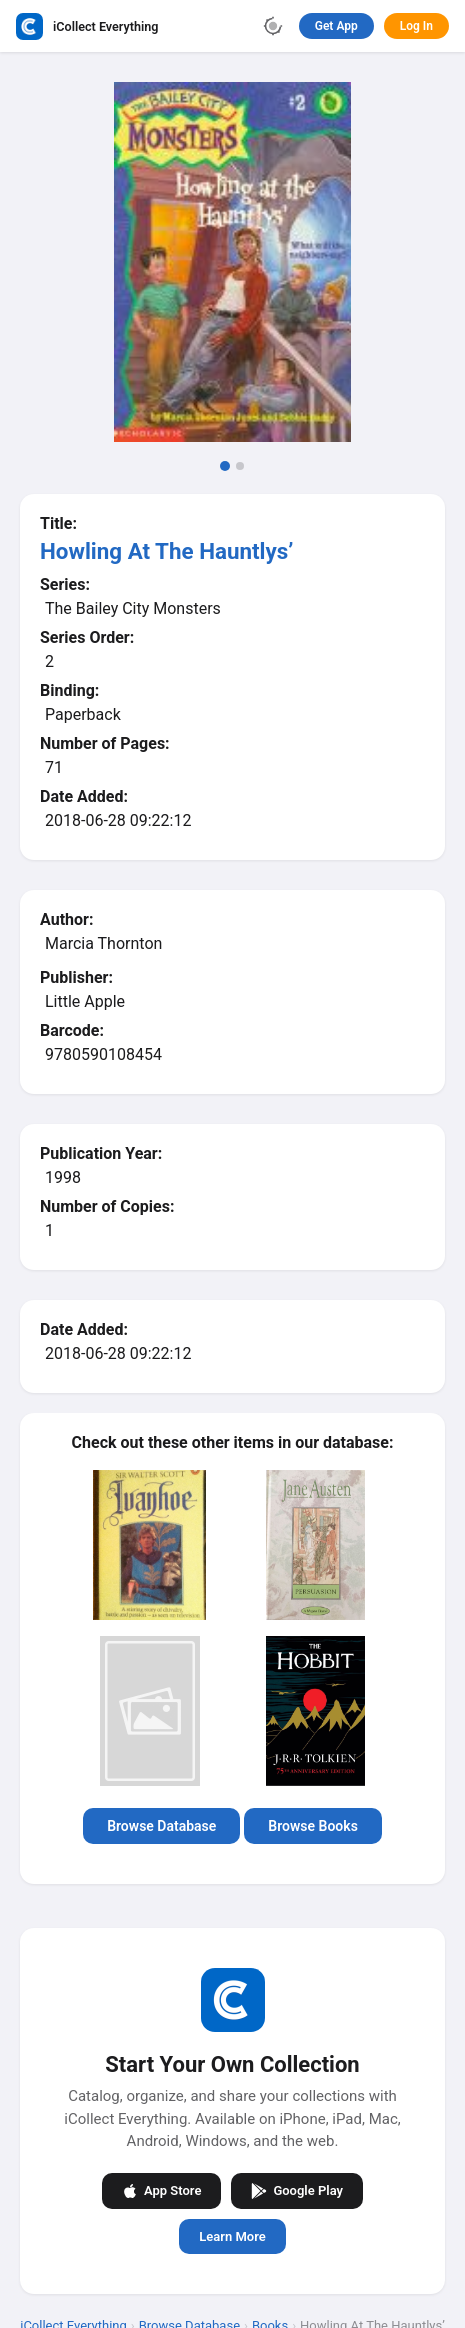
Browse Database (161, 1826)
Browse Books (313, 1826)
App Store (161, 2190)
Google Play (297, 2190)
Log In (416, 26)
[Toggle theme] (273, 26)
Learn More (232, 2235)
